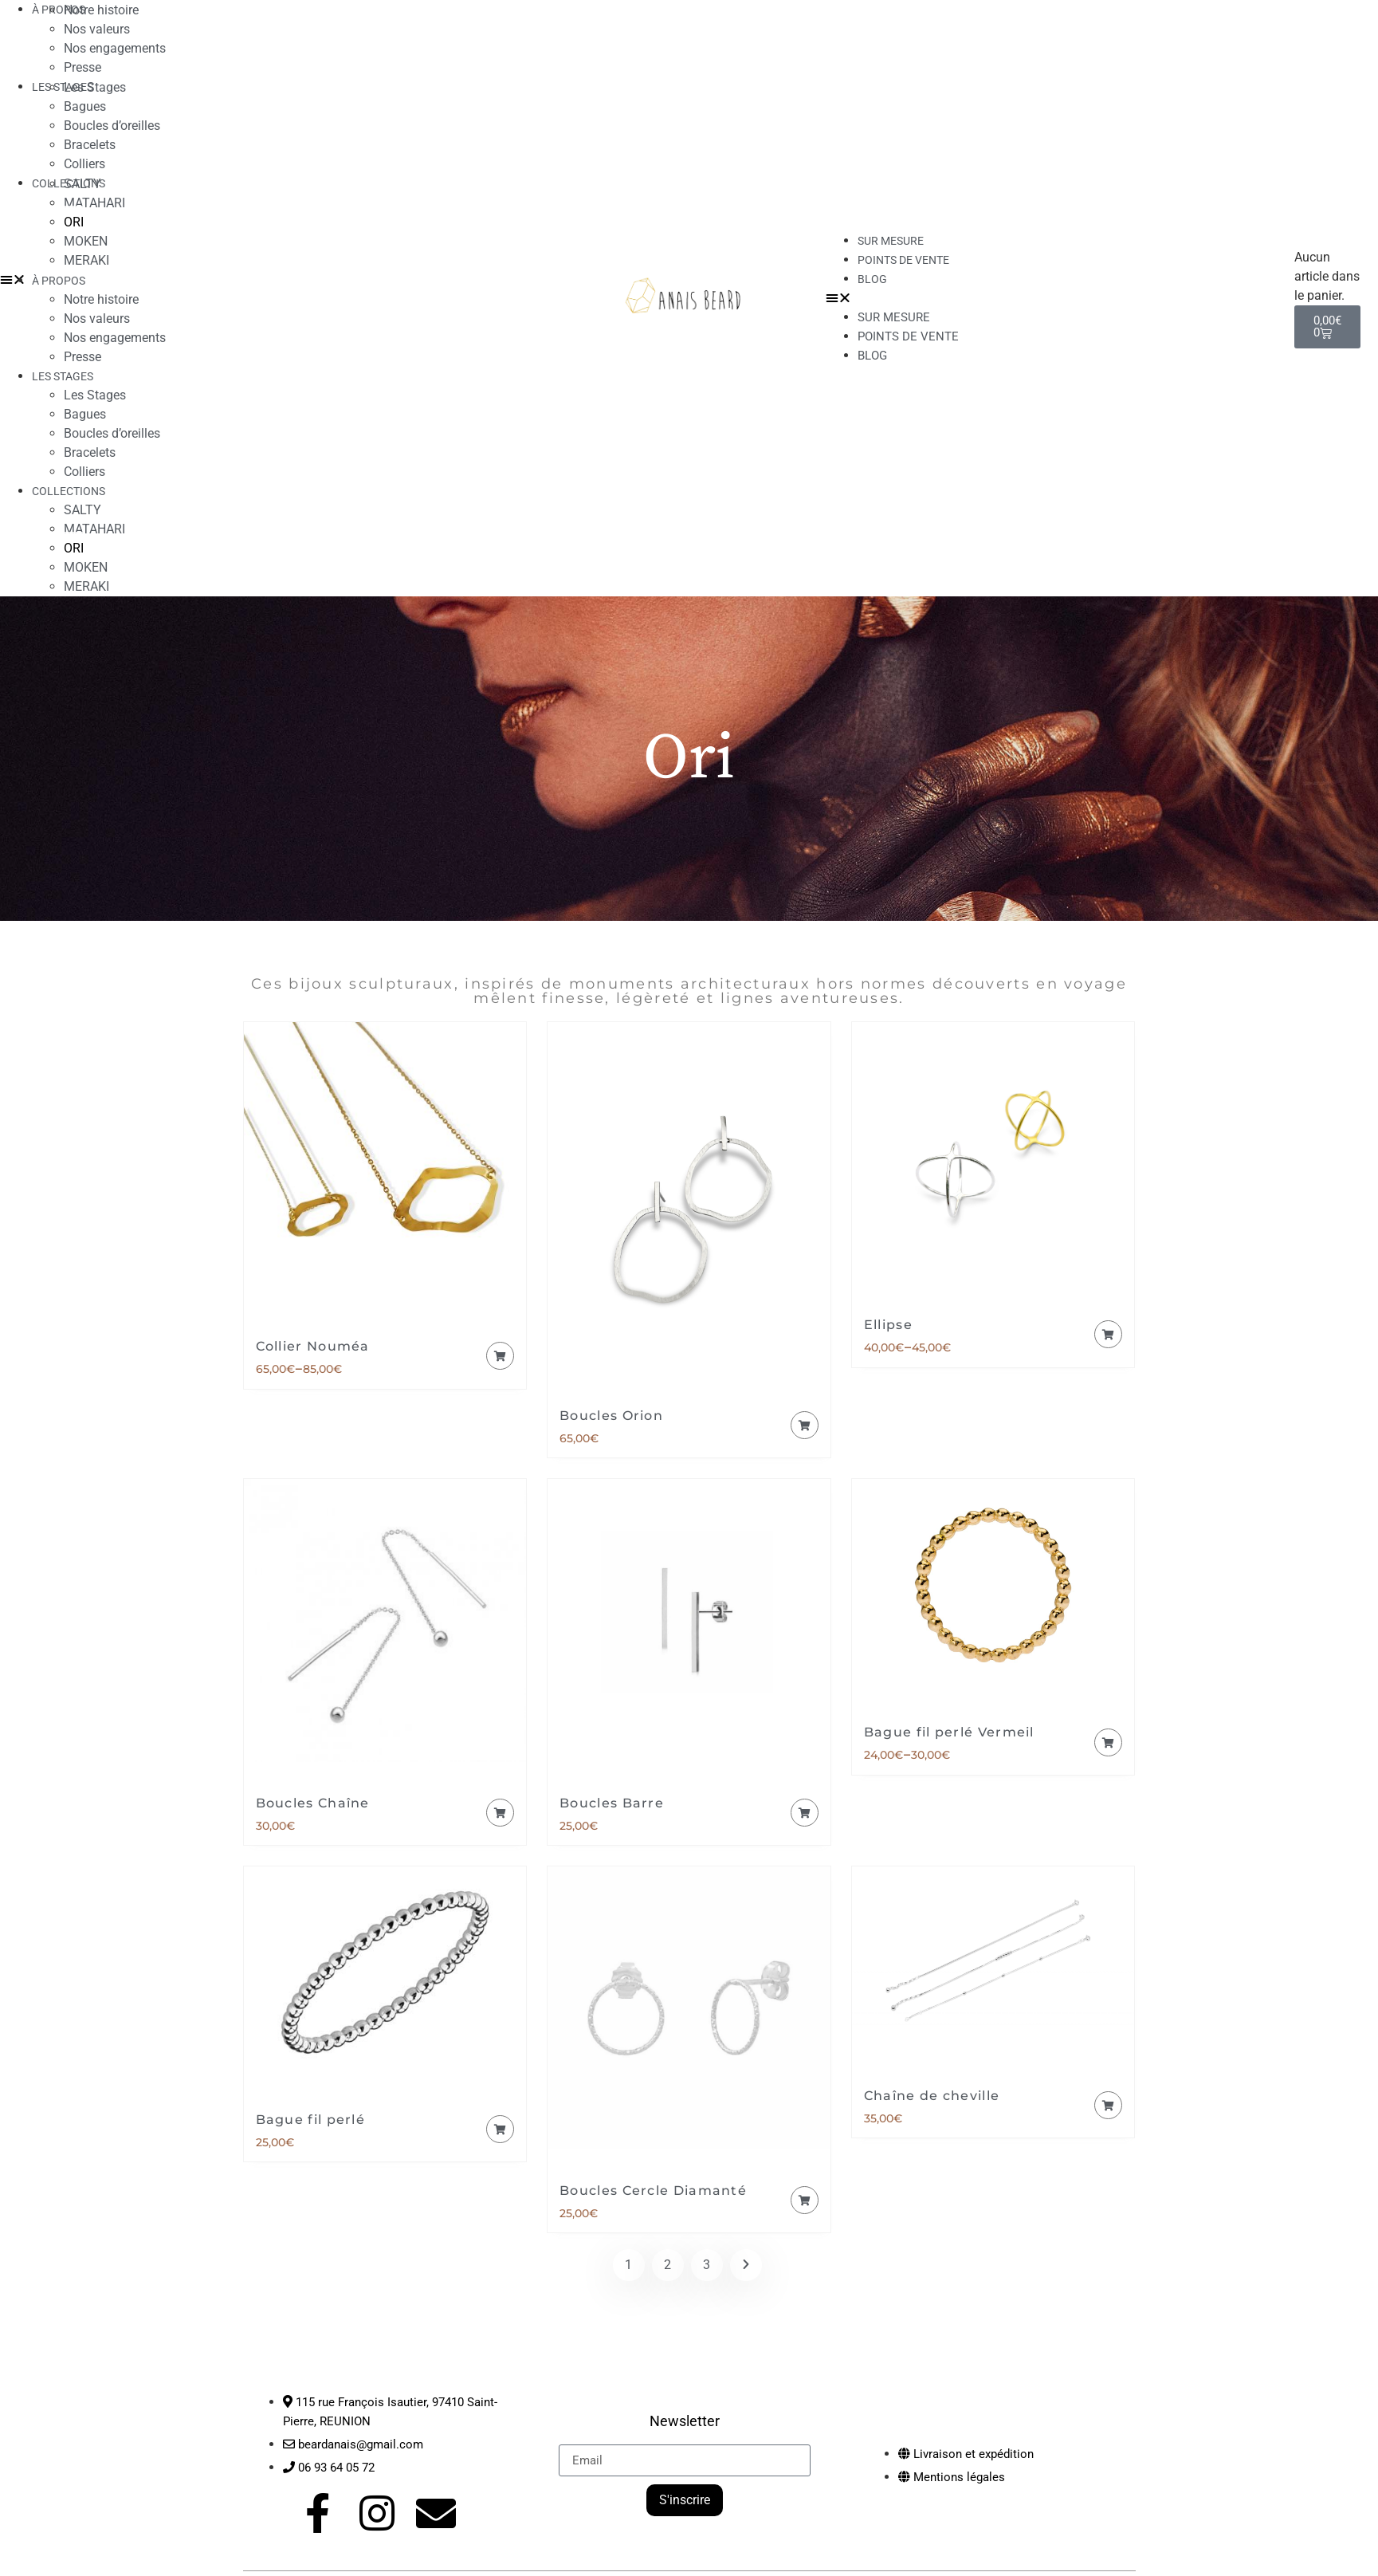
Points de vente (903, 260)
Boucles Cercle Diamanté (653, 2190)
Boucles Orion (611, 1415)
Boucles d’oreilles (112, 125)
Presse (82, 356)
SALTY (82, 183)
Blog (872, 279)
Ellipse (888, 1324)
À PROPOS (58, 280)
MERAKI (86, 260)
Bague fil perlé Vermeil (949, 1732)
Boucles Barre (611, 1803)
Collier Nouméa (313, 1346)
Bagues (85, 106)
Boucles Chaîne (313, 1803)
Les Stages (95, 87)
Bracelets (90, 144)
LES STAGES (62, 87)
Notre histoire (101, 299)
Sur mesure (894, 317)
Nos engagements (115, 48)
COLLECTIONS (68, 491)
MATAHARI (94, 202)
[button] (1052, 298)
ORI (74, 222)
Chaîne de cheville (931, 2095)
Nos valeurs (97, 29)
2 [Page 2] (667, 2264)
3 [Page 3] (706, 2264)
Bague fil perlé (311, 2119)
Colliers (84, 471)
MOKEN (86, 241)
